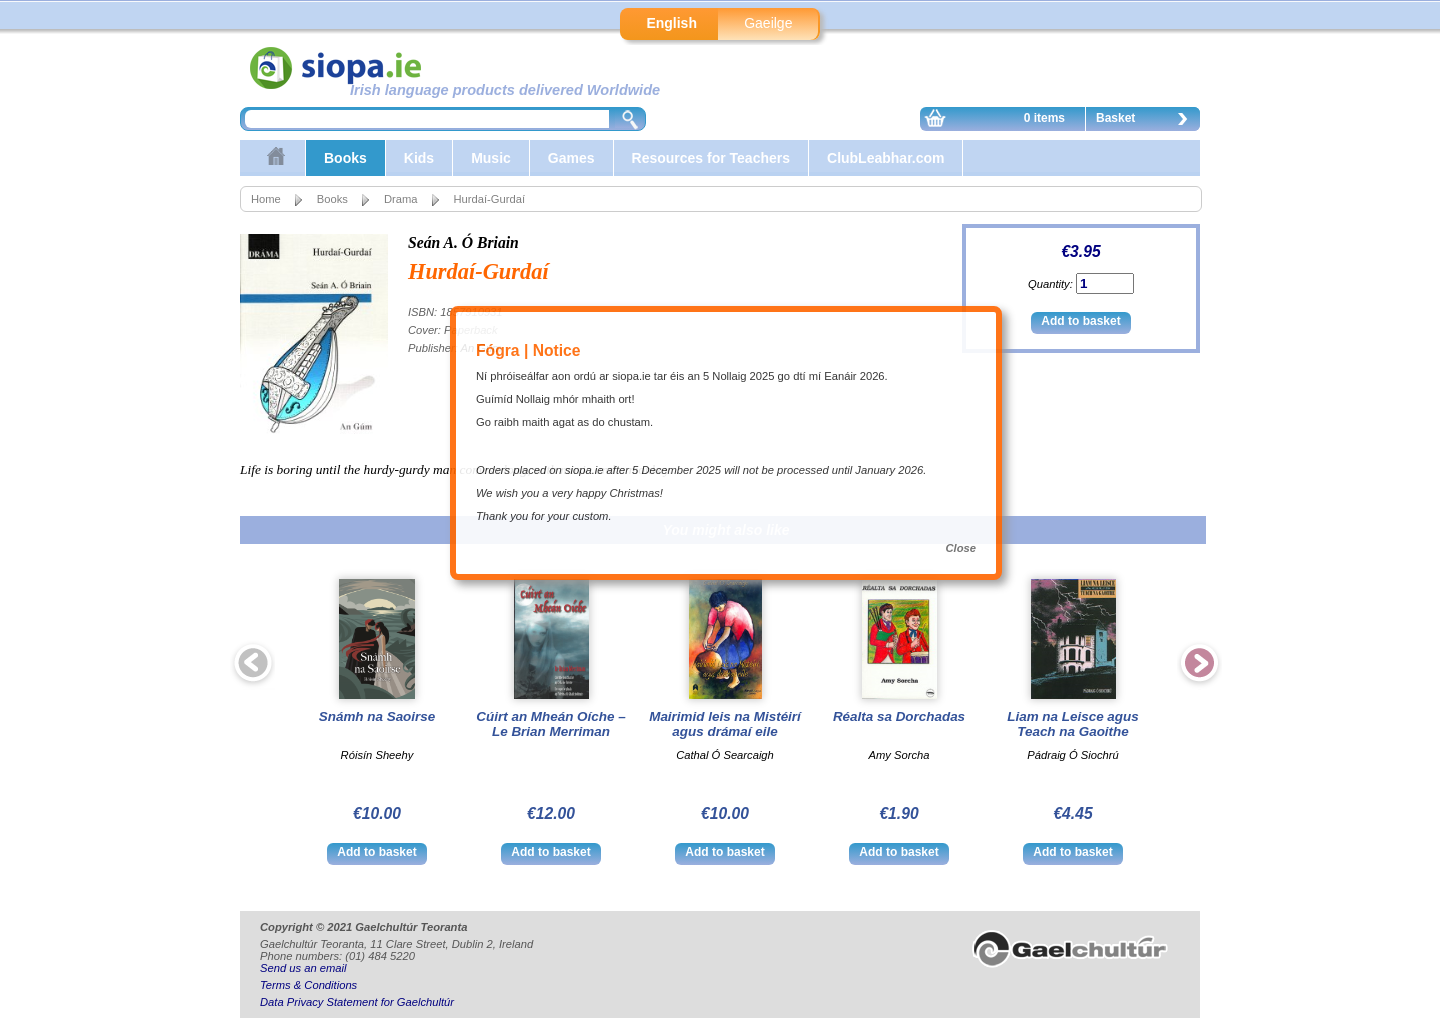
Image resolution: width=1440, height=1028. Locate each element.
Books (345, 158)
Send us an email (303, 968)
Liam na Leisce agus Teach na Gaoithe (1072, 724)
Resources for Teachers (711, 158)
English (671, 23)
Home (266, 199)
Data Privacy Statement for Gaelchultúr (357, 1002)
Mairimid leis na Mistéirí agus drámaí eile (725, 724)
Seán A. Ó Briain (463, 242)
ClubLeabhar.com (885, 158)
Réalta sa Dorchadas (899, 716)
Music (491, 158)
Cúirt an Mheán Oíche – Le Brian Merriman (550, 724)
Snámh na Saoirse (377, 716)
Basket (1147, 121)
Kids (419, 158)
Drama (401, 199)
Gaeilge (768, 23)
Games (571, 158)
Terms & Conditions (308, 985)
